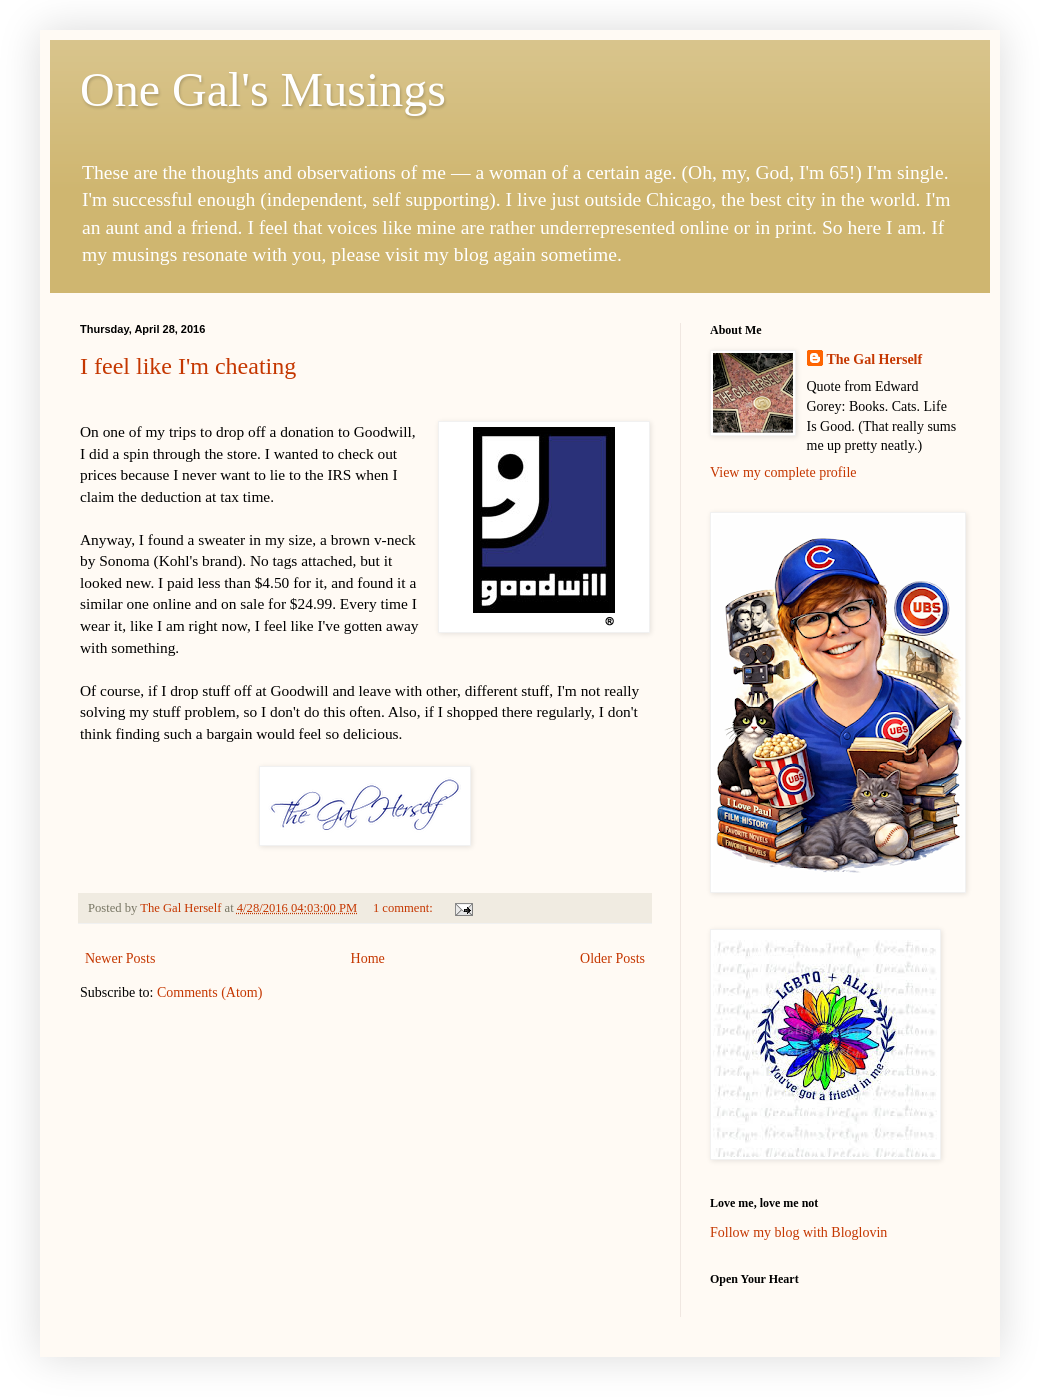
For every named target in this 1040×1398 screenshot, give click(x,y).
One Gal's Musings (263, 89)
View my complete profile (783, 472)
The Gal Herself (875, 359)
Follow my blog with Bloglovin (798, 1232)
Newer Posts (120, 958)
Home (368, 958)
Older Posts (612, 958)
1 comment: (404, 908)
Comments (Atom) (209, 992)
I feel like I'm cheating (188, 366)
